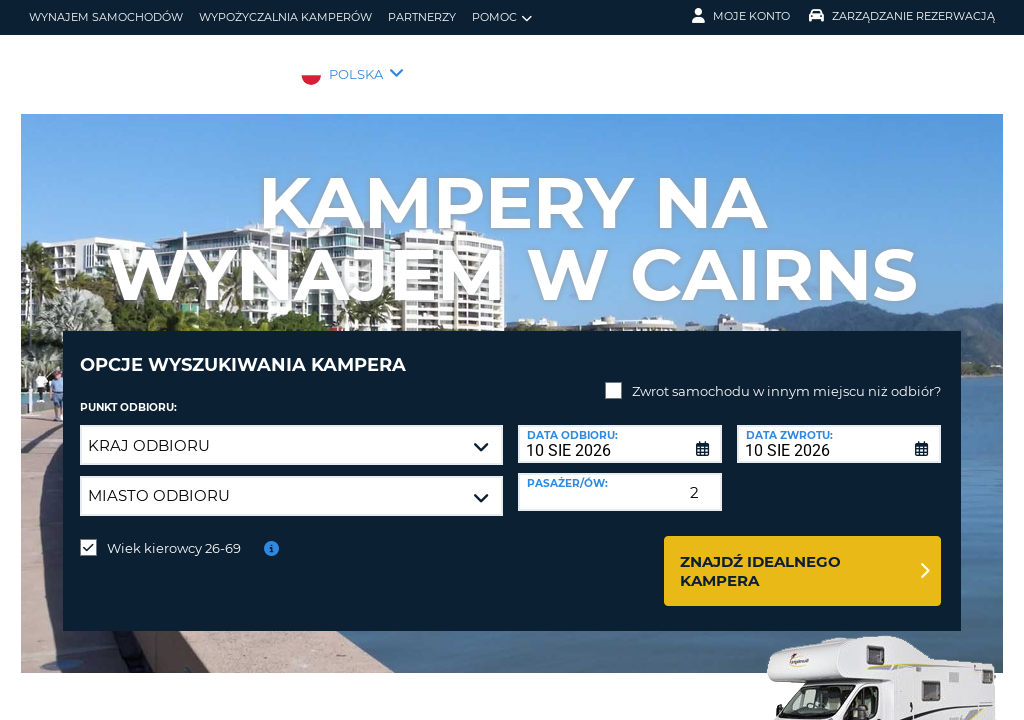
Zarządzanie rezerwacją (902, 16)
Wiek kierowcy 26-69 (174, 533)
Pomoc (502, 17)
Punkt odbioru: (128, 392)
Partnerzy (422, 17)
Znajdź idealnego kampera (760, 556)
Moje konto (741, 16)
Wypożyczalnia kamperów (285, 17)
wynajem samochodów (106, 17)
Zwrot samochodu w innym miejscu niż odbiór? (786, 376)
